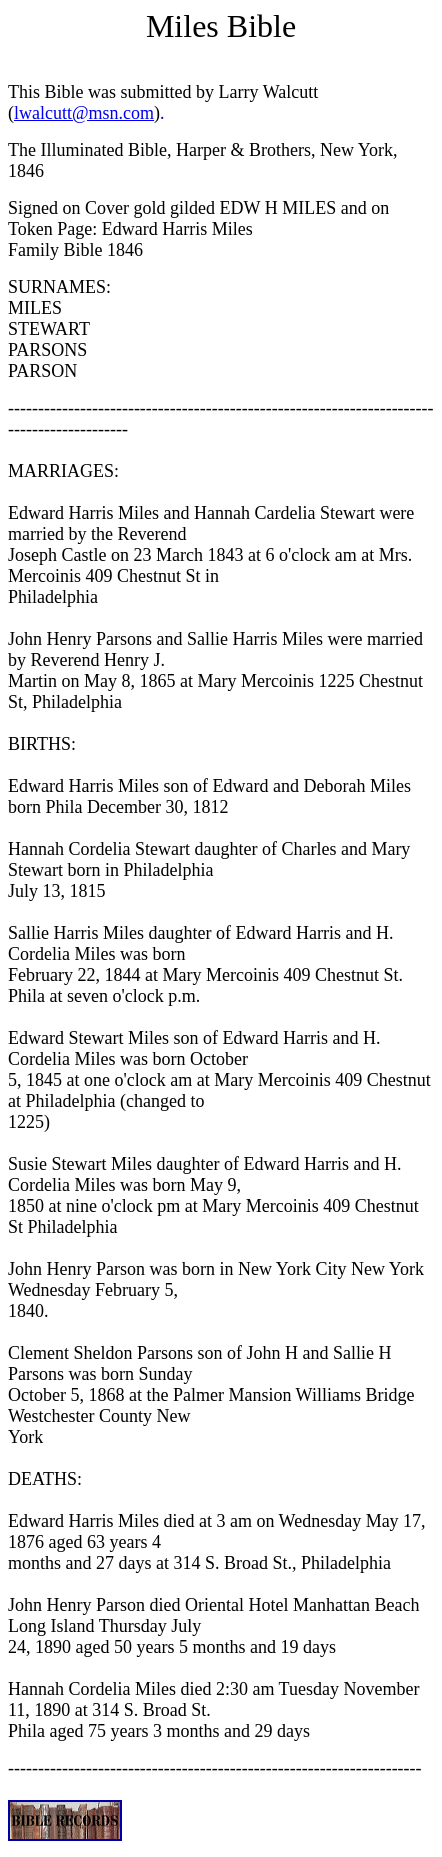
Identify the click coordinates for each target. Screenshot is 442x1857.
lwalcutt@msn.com (84, 113)
